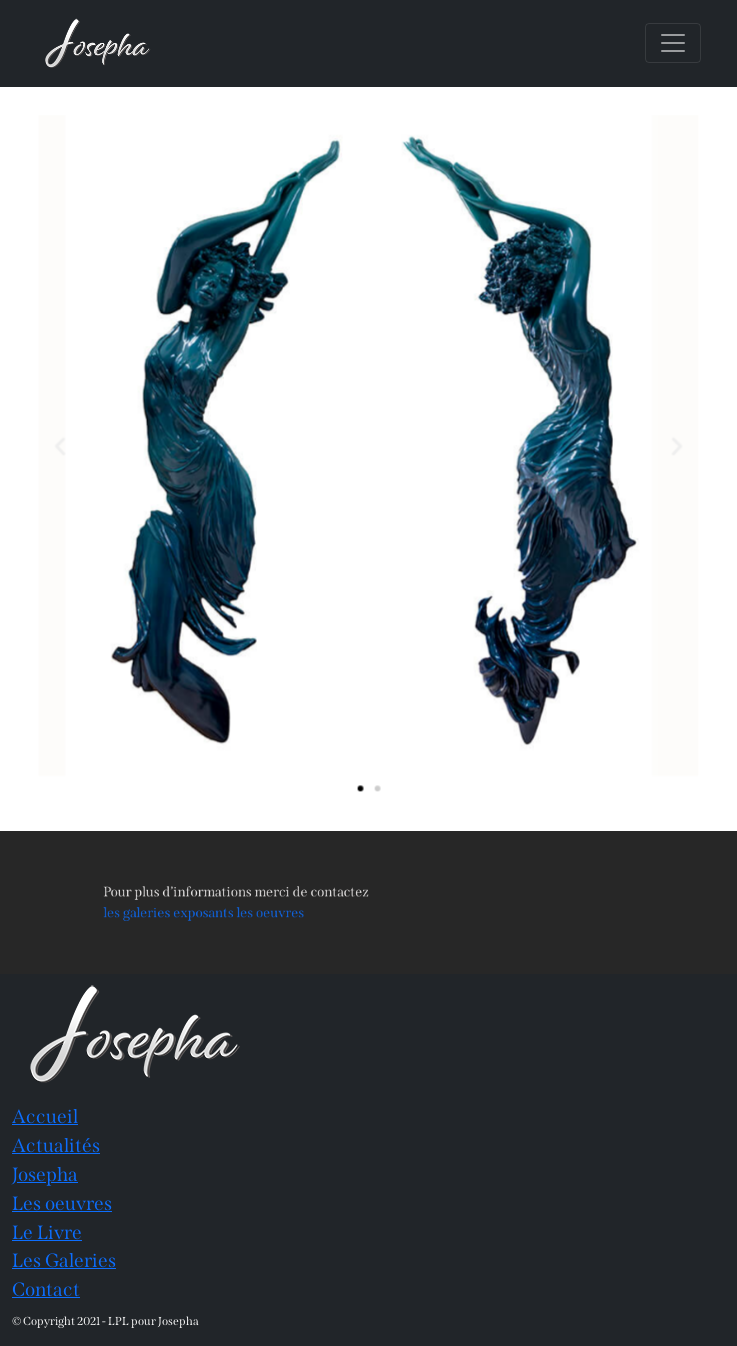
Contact (46, 1289)
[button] (75, 445)
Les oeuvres (62, 1203)
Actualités (56, 1145)
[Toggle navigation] (673, 43)
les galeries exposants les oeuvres (237, 910)
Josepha (45, 1174)
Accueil (45, 1116)
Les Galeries (64, 1260)
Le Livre (47, 1232)
